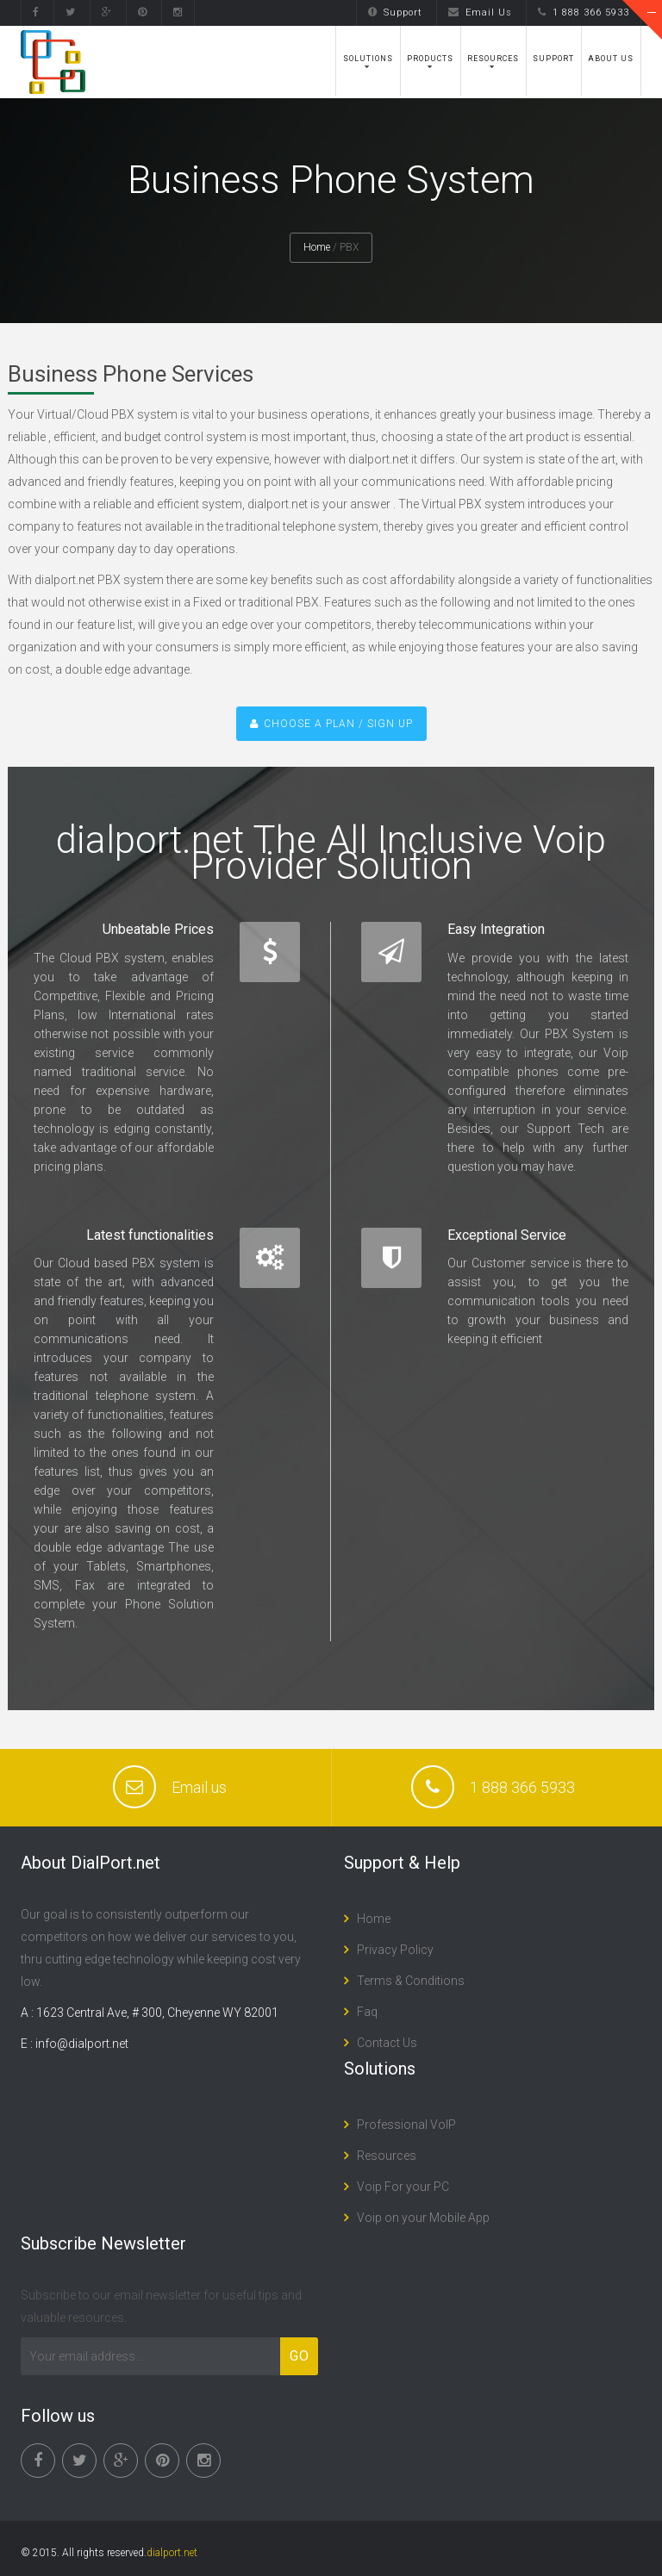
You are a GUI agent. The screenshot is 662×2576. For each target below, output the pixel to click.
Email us (199, 1787)
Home (316, 247)
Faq (367, 2012)
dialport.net (172, 2553)
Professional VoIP (406, 2124)
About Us (611, 58)
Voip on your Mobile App (423, 2217)
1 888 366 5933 (583, 12)
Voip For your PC (403, 2186)
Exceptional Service (506, 1235)
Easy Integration (496, 929)
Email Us (480, 12)
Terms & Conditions (411, 1981)
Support (395, 12)
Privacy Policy (395, 1950)
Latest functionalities (150, 1235)
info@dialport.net (81, 2043)
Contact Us (387, 2043)
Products (430, 58)
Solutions (368, 58)
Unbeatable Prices (158, 929)
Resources (493, 58)
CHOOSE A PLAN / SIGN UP (331, 724)
